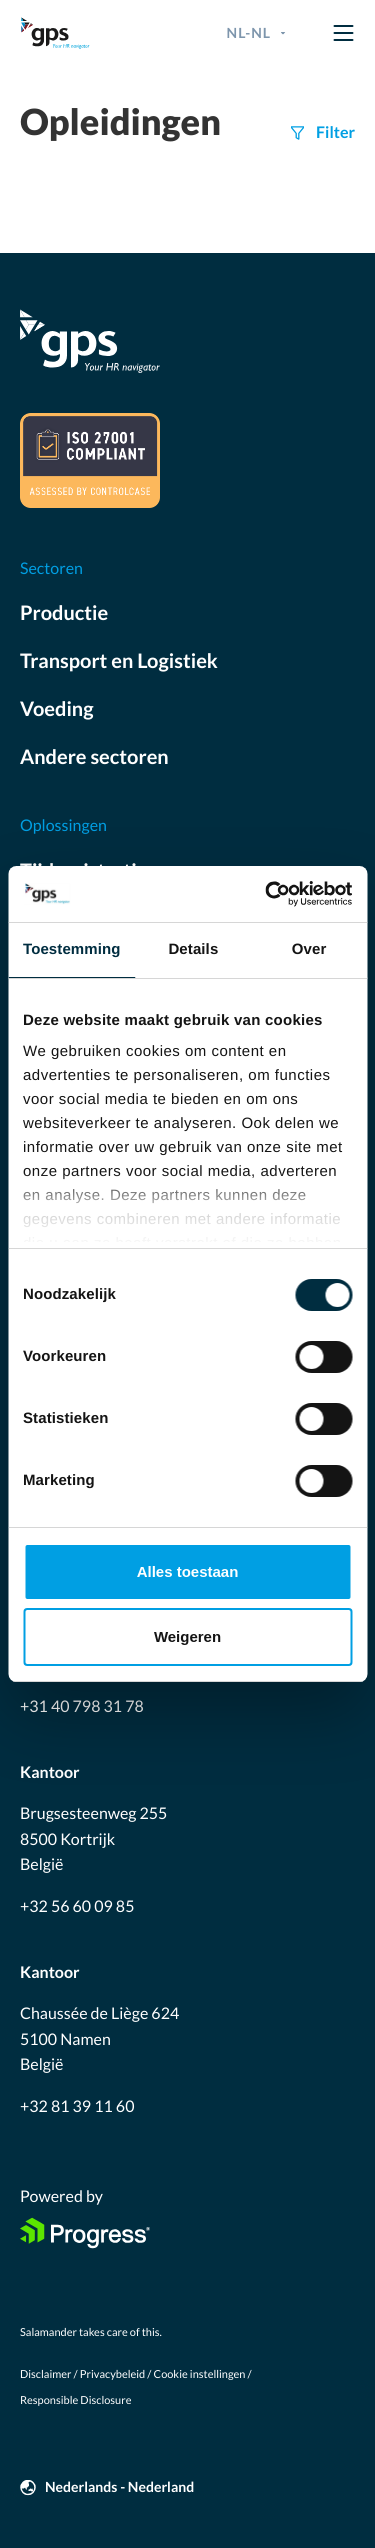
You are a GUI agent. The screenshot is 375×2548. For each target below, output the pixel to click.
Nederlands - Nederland (119, 2486)
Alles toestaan (188, 1571)
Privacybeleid (112, 2374)
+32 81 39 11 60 (77, 2106)
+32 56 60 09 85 (77, 1906)
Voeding (57, 709)
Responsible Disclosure (75, 2400)
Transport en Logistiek (119, 661)
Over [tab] (309, 949)
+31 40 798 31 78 (82, 1706)
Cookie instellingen (200, 2374)
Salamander (48, 2332)
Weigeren (187, 1636)
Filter (335, 132)
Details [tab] (193, 949)
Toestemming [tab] (72, 949)
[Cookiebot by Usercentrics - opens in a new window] (267, 894)
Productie (64, 613)
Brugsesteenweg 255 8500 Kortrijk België (93, 1839)
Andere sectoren (94, 757)
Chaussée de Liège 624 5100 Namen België (99, 2039)
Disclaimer (45, 2374)
